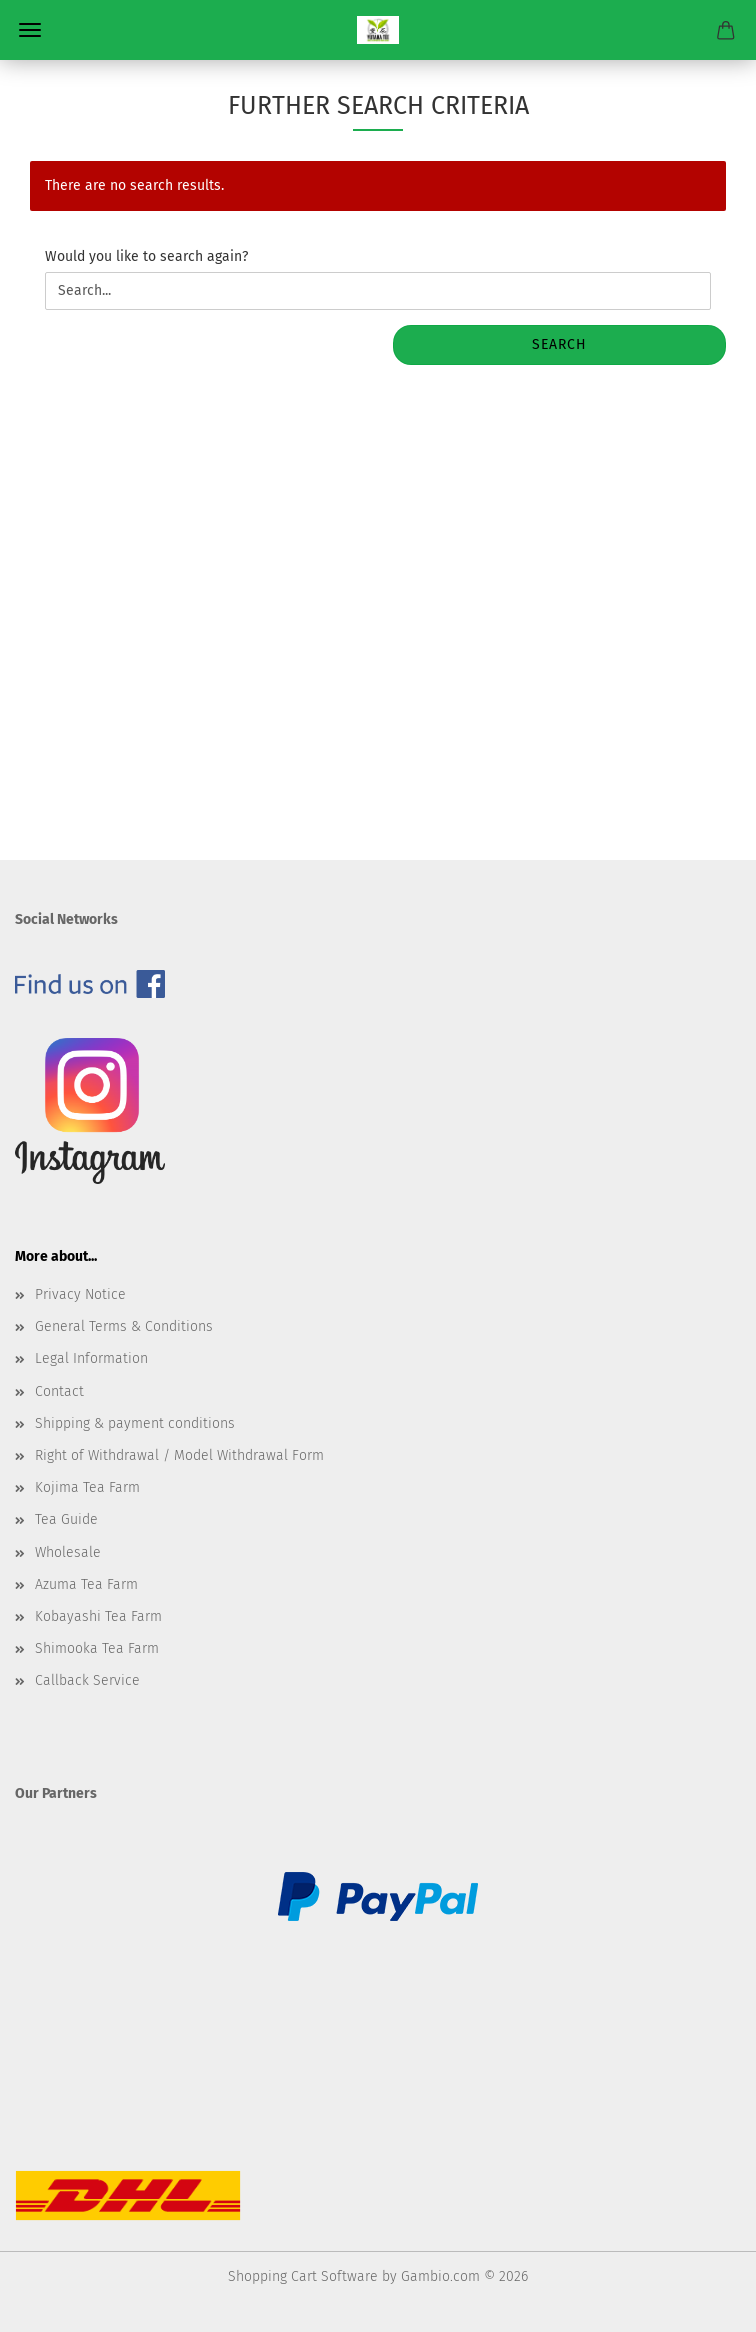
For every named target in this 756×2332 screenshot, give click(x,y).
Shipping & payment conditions (135, 1423)
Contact (59, 1391)
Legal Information (91, 1358)
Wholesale (68, 1552)
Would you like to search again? (146, 256)
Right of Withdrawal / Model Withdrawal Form (179, 1455)
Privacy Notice (80, 1294)
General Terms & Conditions (124, 1326)
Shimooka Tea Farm (97, 1648)
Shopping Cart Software (303, 2276)
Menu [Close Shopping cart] (30, 30)
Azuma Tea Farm (86, 1584)
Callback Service (87, 1680)
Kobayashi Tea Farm (98, 1616)
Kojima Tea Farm (87, 1487)
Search (559, 344)
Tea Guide (66, 1519)
